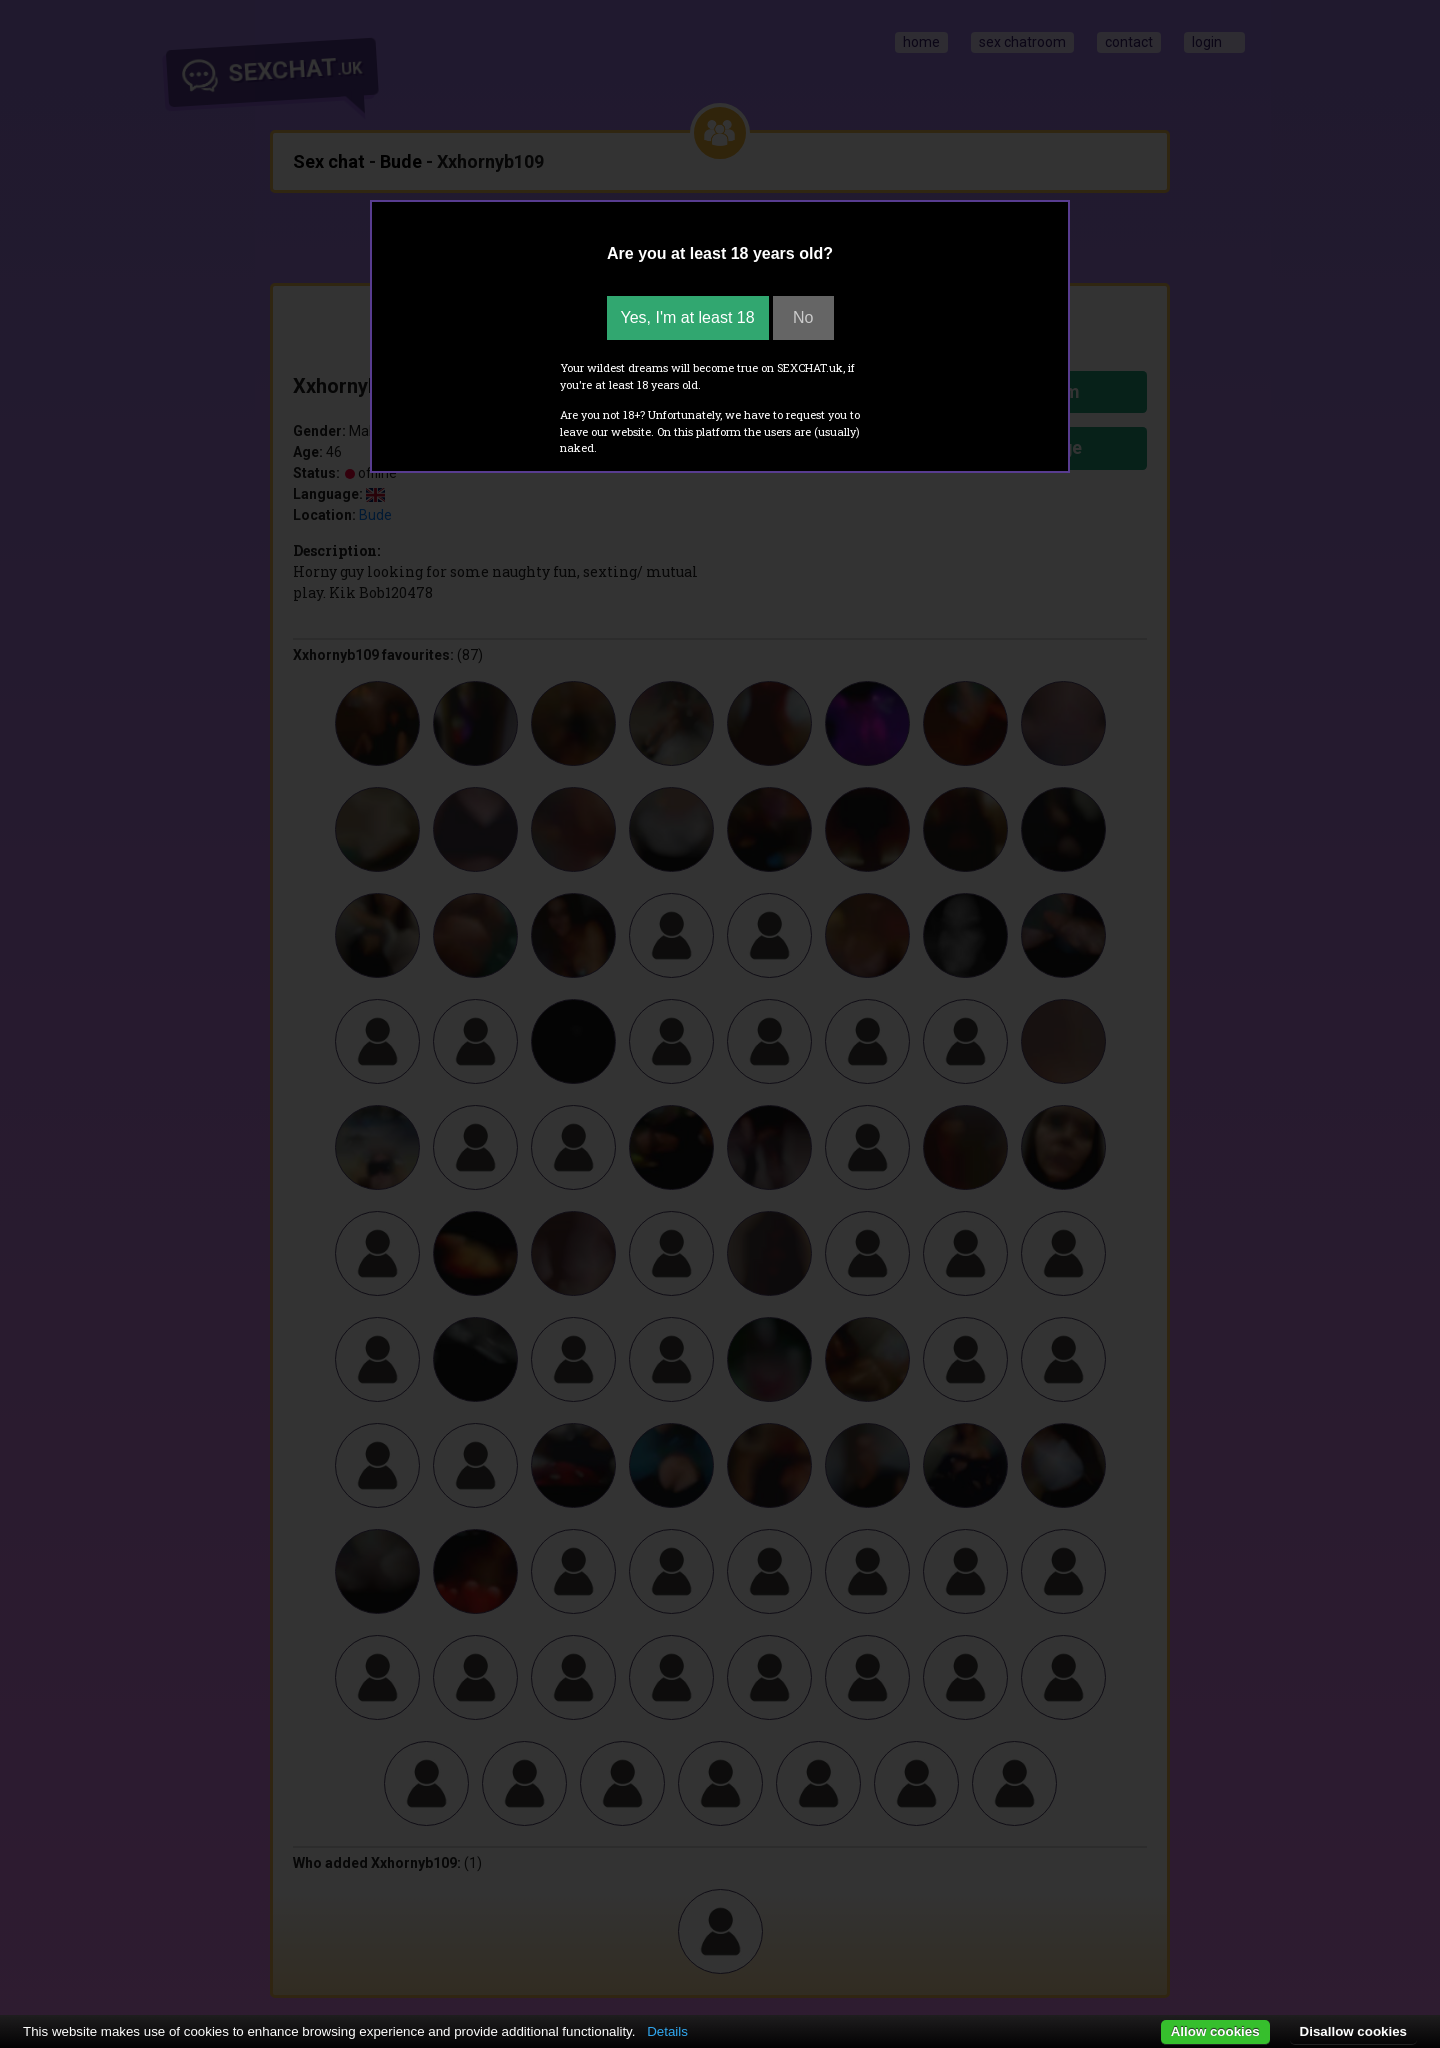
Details (667, 2031)
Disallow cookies (1353, 2031)
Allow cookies (1215, 2031)
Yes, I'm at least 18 (688, 317)
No (803, 317)
